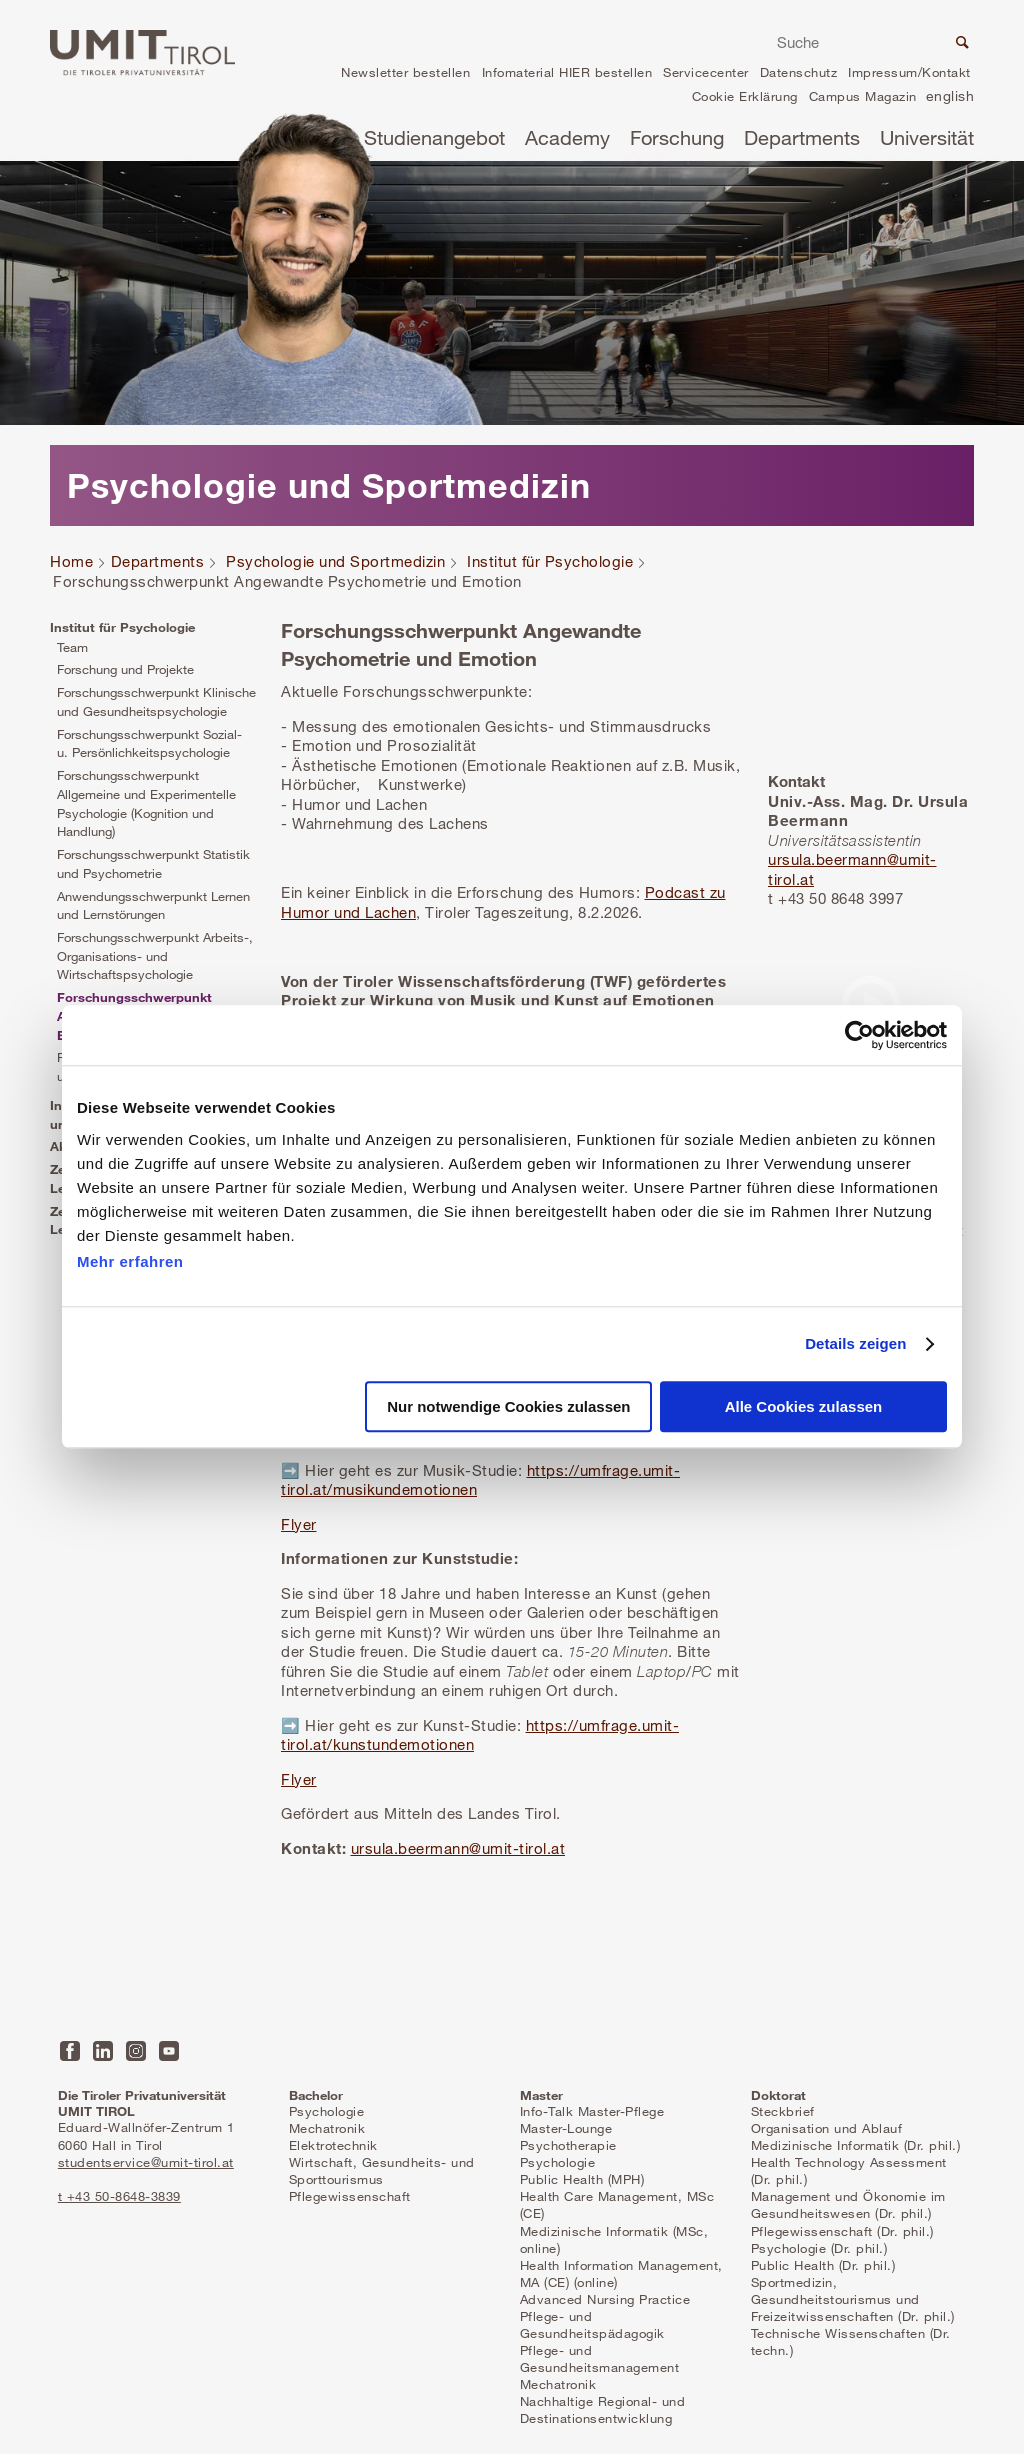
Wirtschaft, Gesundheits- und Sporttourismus (382, 2170)
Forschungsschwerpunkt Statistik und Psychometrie (153, 863)
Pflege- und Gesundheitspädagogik (592, 2324)
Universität (927, 137)
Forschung (677, 137)
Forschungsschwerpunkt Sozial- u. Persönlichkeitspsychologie (149, 743)
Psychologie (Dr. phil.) (819, 2248)
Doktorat (778, 2095)
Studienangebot (434, 137)
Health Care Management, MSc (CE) (617, 2204)
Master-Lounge (566, 2128)
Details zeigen (855, 1343)
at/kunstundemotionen (393, 1744)
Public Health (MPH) (582, 2179)
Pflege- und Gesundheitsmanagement (600, 2358)
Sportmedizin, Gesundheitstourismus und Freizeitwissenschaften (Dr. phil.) (853, 2299)
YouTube (169, 2051)
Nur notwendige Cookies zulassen (508, 1407)
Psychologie (327, 2111)
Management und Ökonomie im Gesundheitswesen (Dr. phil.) (848, 2204)
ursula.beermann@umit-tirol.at (458, 1848)
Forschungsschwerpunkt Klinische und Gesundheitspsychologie (156, 701)
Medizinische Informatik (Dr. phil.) (856, 2145)
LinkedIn (103, 2051)
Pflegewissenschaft (350, 2196)
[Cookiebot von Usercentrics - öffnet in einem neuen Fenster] (859, 1035)
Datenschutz (799, 72)
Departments (802, 137)
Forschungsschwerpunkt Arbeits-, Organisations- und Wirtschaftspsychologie (155, 955)
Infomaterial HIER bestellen (567, 72)
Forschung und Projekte (125, 669)
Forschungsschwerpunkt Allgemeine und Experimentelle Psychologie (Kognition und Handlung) (146, 803)
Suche (960, 45)
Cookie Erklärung (745, 96)
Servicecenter (706, 72)
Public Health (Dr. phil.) (823, 2265)
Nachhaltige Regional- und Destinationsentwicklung (603, 2409)
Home (71, 561)
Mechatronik (327, 2128)
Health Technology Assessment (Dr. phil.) (849, 2170)
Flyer (299, 1524)
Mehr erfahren (130, 1261)
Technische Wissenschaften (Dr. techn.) (851, 2341)
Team (72, 647)
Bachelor (316, 2095)
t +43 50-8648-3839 (119, 2196)
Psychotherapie (568, 2145)
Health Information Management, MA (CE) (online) (621, 2273)
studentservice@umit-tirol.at (146, 2162)
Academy (567, 137)
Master (541, 2095)
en (950, 98)
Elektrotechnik (333, 2145)
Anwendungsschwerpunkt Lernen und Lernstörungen (153, 905)
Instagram (136, 2051)
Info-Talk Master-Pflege (592, 2111)
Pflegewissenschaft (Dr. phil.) (842, 2231)
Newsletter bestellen (405, 72)
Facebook (70, 2051)
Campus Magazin (863, 96)
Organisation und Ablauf (827, 2128)
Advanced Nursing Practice (605, 2299)
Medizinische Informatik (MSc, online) (614, 2239)
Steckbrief (783, 2111)
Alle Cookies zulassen (804, 1407)
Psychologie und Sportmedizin (335, 561)
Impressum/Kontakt (909, 72)
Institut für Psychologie (550, 561)
